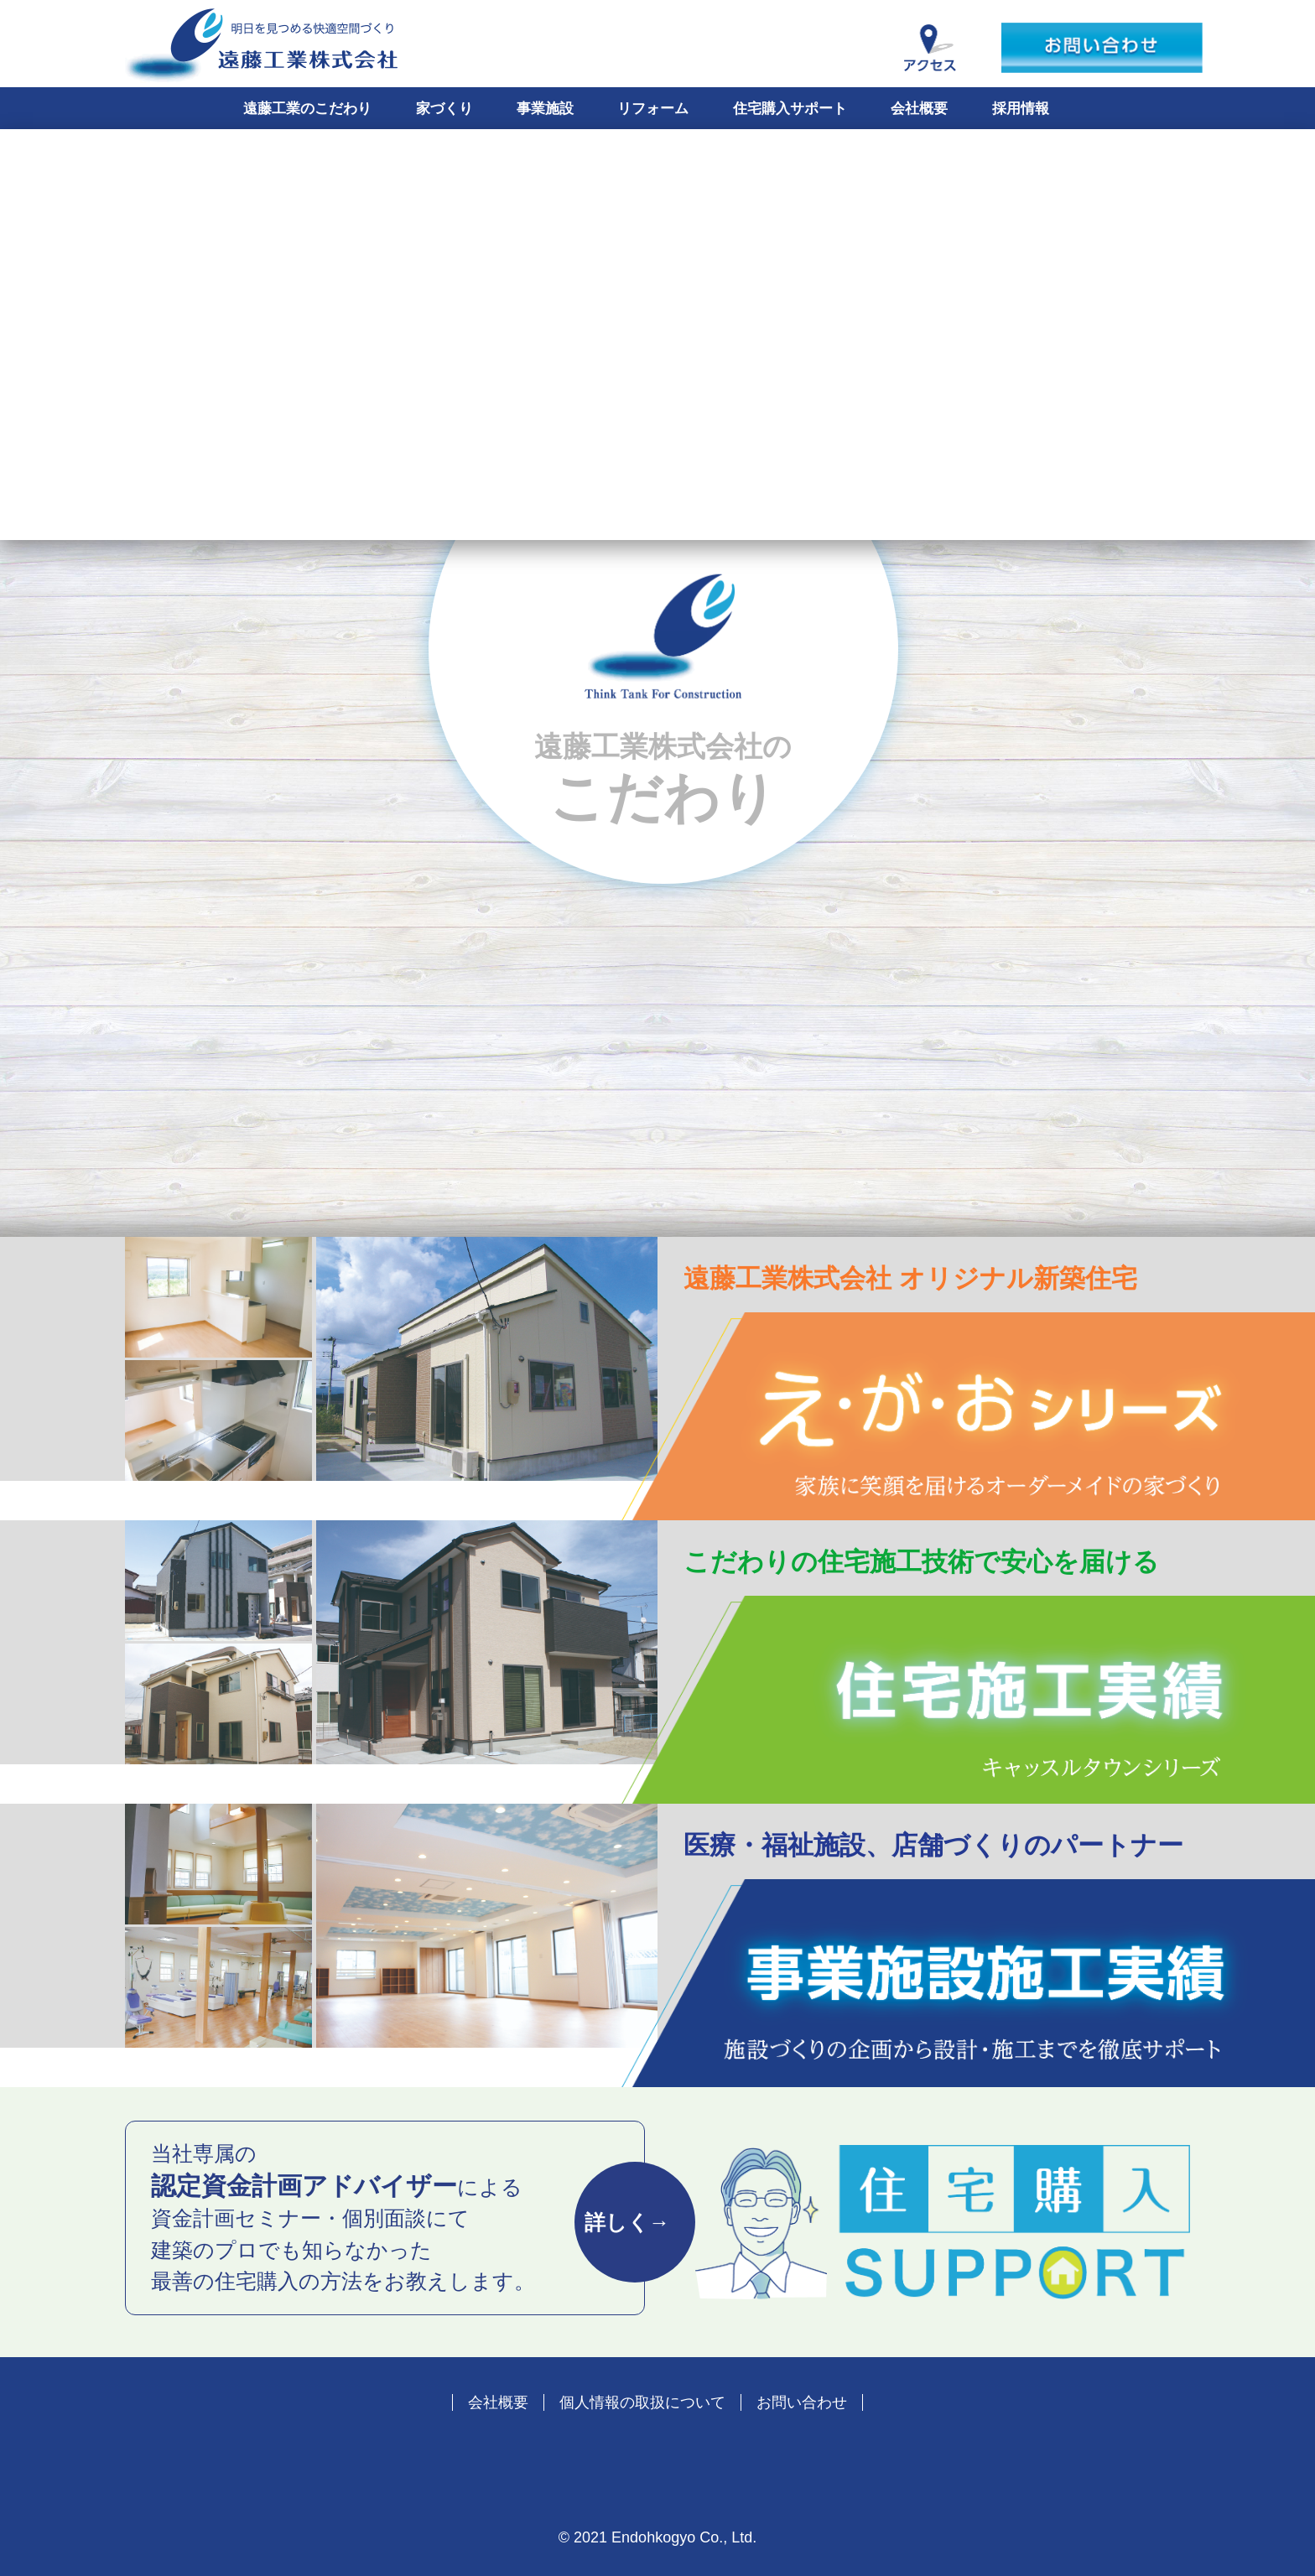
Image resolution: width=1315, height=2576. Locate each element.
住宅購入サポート (790, 109)
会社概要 (919, 109)
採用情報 (1020, 109)
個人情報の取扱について (642, 2402)
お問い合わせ (801, 2402)
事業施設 (545, 109)
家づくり (444, 109)
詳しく (627, 2222)
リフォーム (653, 109)
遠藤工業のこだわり (307, 109)
